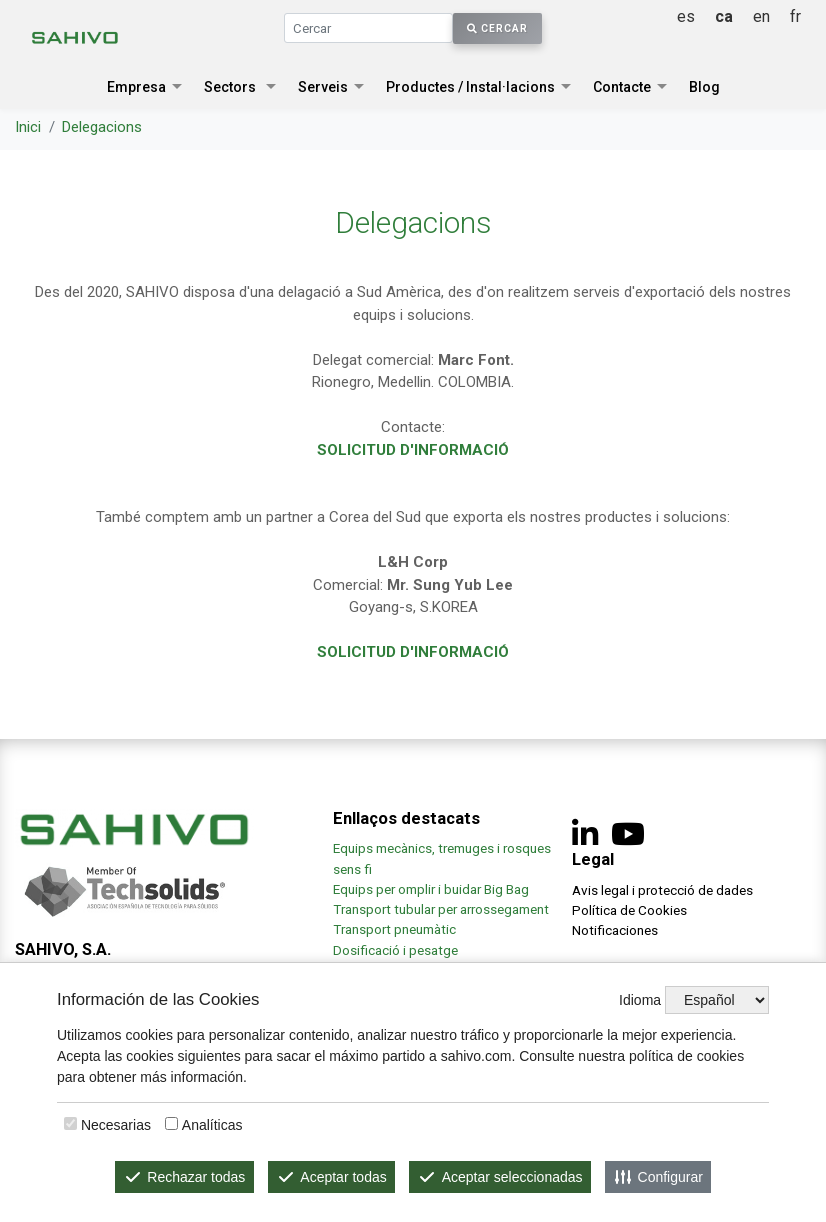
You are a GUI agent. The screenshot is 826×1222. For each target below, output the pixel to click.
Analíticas (212, 1125)
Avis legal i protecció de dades (662, 890)
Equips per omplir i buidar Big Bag (431, 889)
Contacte (622, 87)
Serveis (323, 87)
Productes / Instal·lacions (470, 87)
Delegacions (102, 127)
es (686, 16)
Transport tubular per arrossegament (441, 909)
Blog (704, 87)
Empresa (136, 87)
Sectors (230, 87)
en (761, 16)
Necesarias (116, 1125)
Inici (28, 127)
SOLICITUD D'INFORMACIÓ (413, 450)
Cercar (497, 28)
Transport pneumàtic (394, 929)
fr (795, 16)
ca (724, 16)
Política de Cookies (629, 910)
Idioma (640, 1000)
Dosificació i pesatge (395, 950)
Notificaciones (615, 930)
